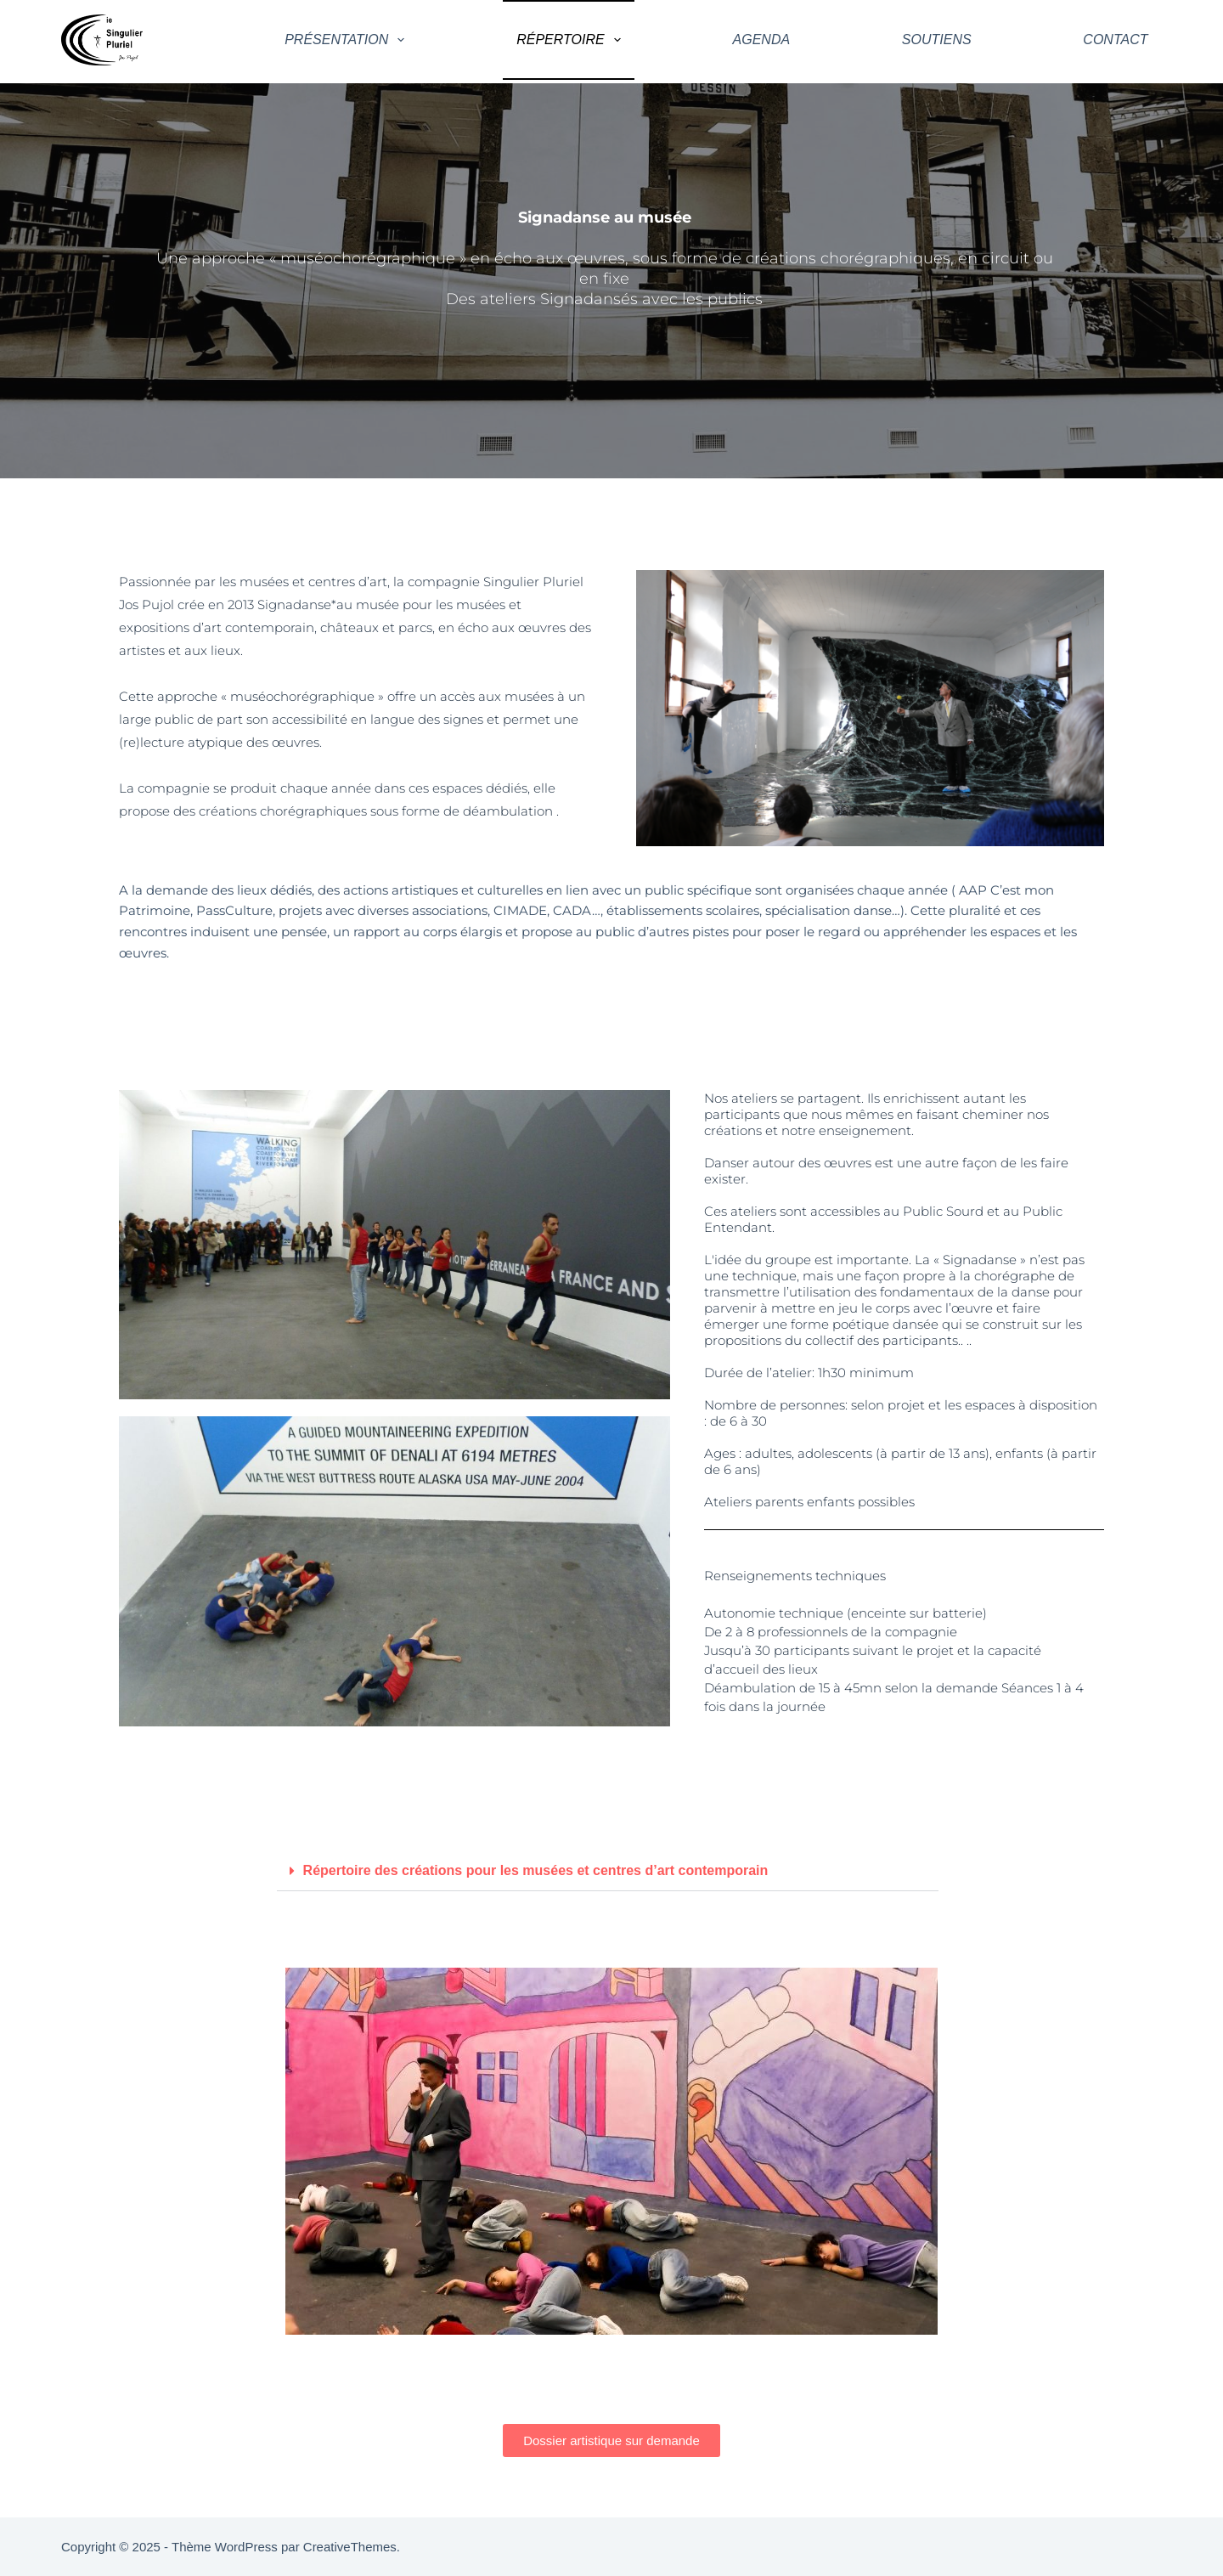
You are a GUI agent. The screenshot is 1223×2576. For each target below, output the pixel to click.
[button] (608, 1871)
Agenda (762, 39)
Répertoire (572, 40)
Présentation (348, 40)
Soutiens (937, 39)
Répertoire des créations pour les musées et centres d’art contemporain (536, 1870)
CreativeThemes (350, 2546)
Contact (1115, 39)
